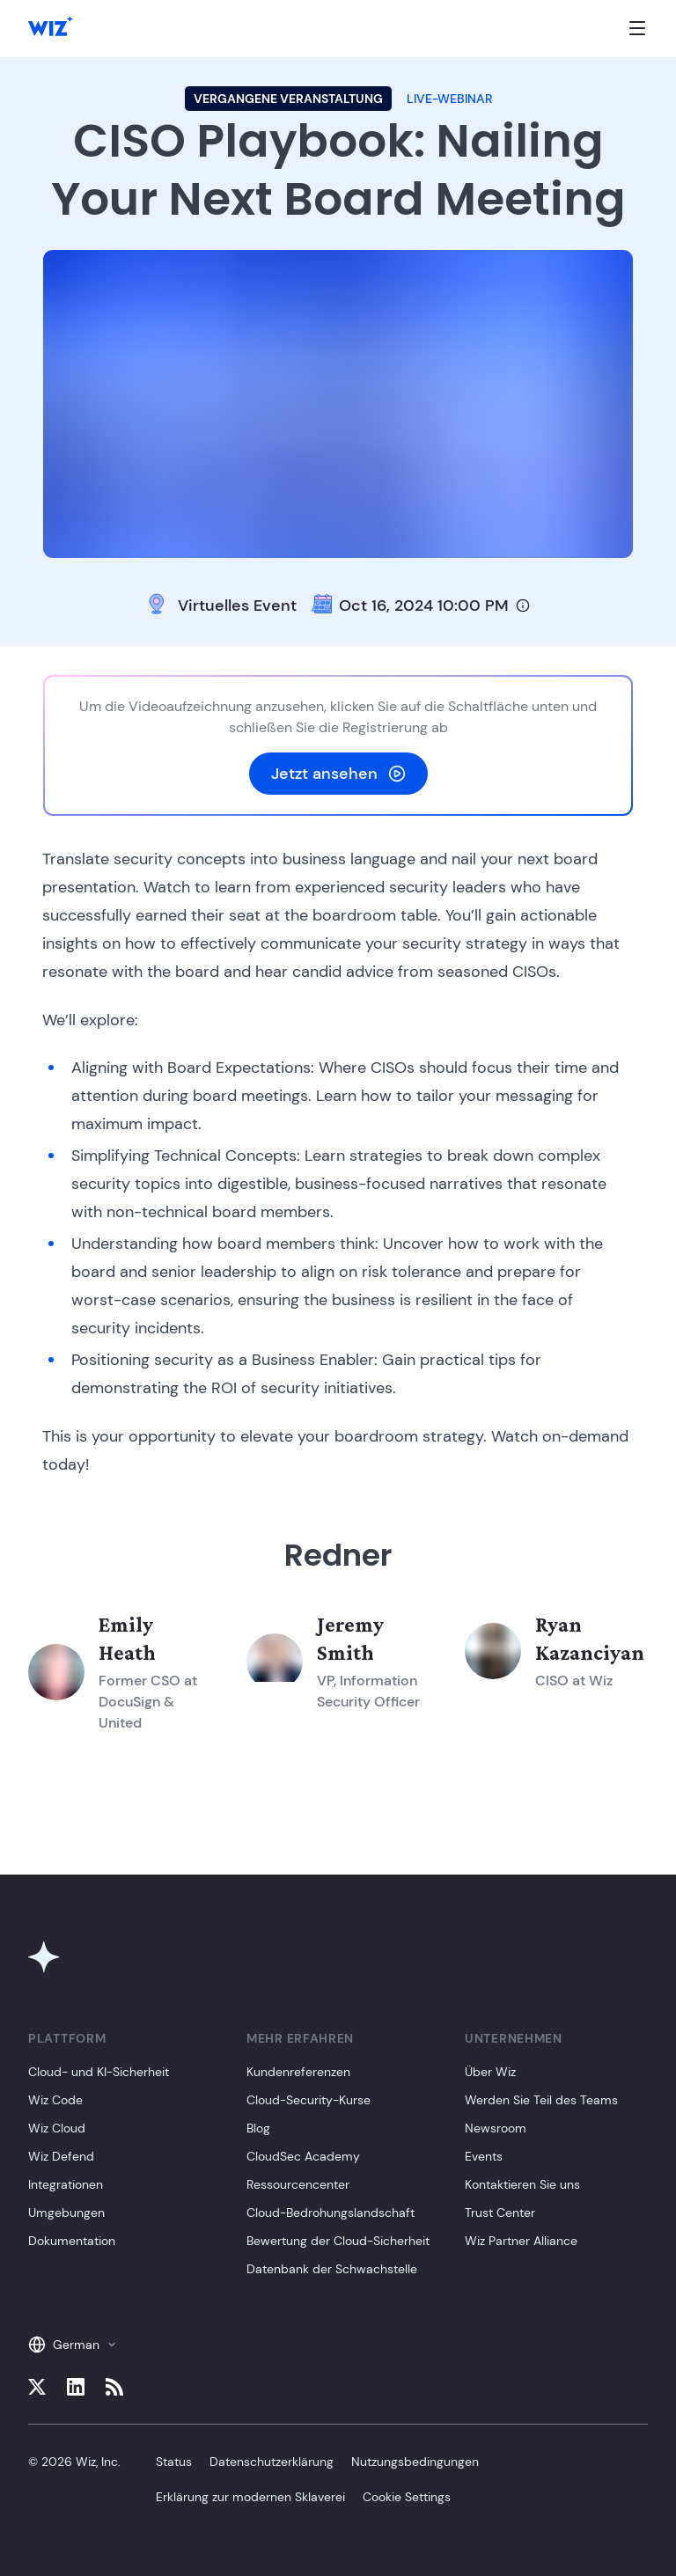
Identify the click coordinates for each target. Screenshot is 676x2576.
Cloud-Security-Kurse (308, 2100)
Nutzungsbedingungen (415, 2462)
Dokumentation (71, 2241)
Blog (258, 2128)
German (72, 2344)
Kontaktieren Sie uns (522, 2184)
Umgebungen (66, 2212)
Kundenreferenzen (298, 2072)
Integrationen (65, 2184)
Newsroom (495, 2128)
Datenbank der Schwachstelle (331, 2269)
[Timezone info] (523, 605)
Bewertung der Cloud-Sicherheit (338, 2241)
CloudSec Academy (303, 2156)
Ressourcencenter (297, 2184)
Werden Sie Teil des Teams (541, 2100)
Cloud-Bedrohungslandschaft (330, 2212)
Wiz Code (55, 2100)
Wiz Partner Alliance (521, 2241)
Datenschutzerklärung (271, 2462)
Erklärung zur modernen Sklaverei (250, 2497)
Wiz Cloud (56, 2128)
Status (174, 2462)
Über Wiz (490, 2072)
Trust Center (500, 2212)
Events (484, 2156)
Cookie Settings (407, 2497)
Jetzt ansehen (338, 773)
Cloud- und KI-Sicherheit (98, 2072)
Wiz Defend (61, 2156)
